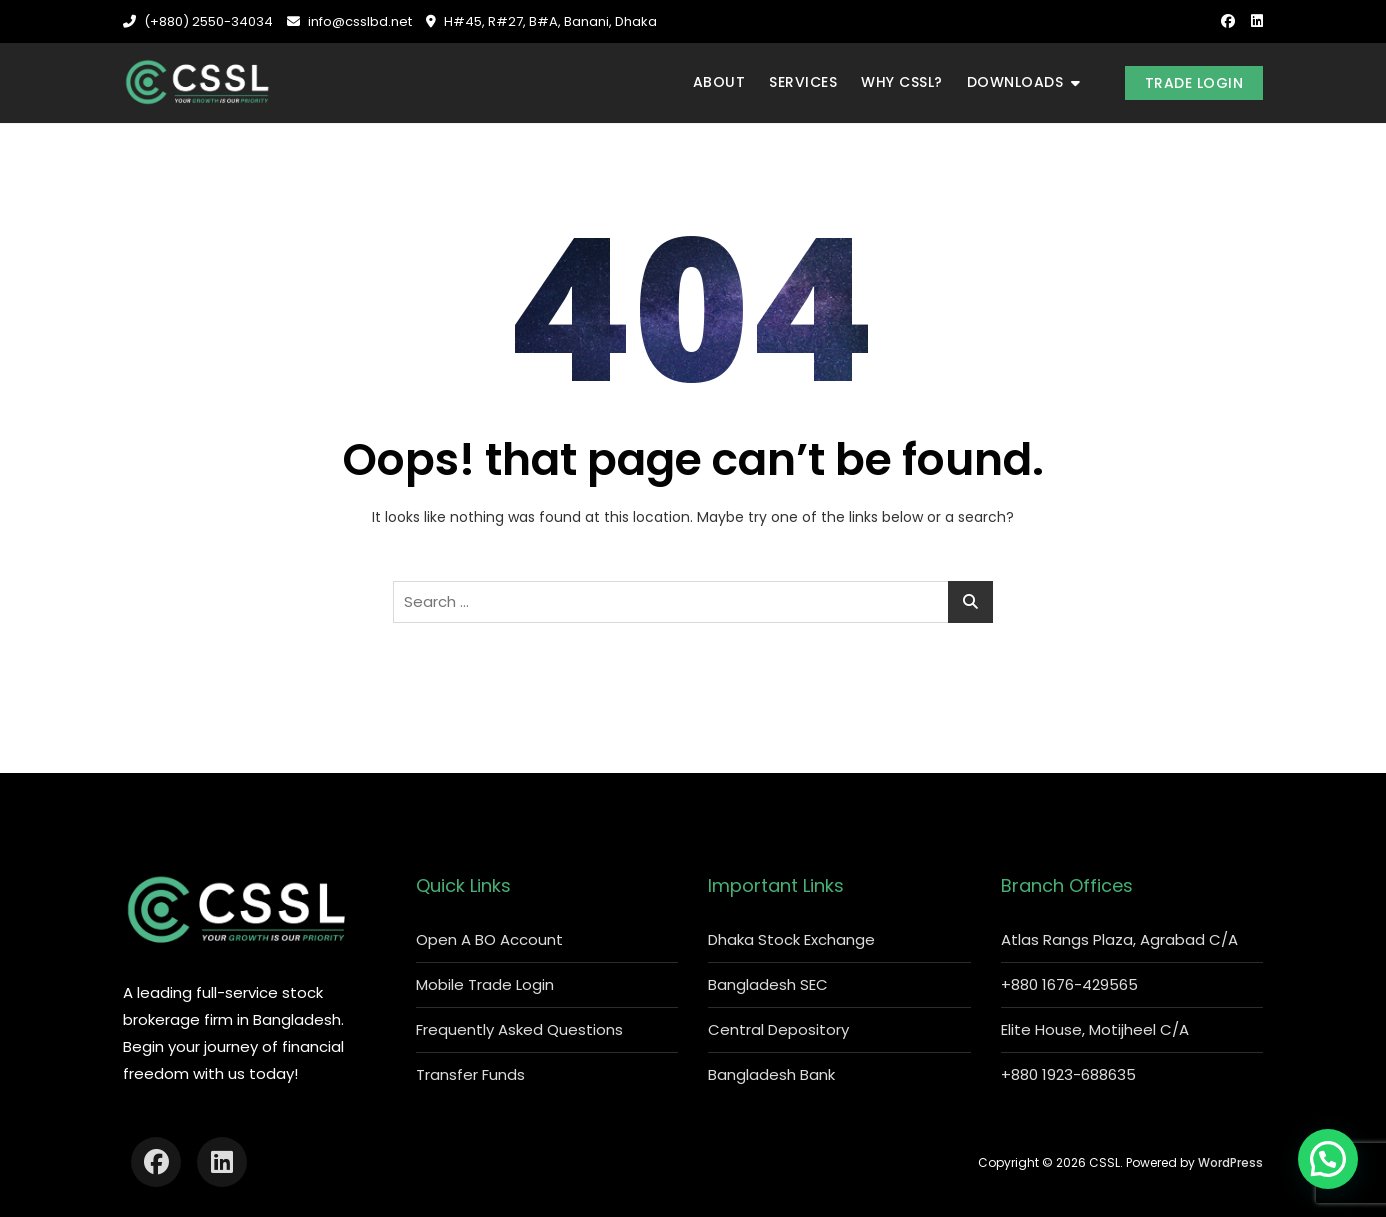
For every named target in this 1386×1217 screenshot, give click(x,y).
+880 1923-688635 (1068, 1074)
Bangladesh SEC (768, 984)
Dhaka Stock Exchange (791, 939)
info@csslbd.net (349, 21)
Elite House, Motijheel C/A (1095, 1029)
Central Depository (778, 1029)
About (719, 82)
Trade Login (1194, 83)
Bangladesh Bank (771, 1074)
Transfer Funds (470, 1074)
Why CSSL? (902, 82)
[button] (1328, 1159)
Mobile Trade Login (485, 984)
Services (803, 82)
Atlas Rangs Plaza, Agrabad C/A (1119, 939)
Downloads (1015, 82)
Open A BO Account (489, 939)
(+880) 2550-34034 (198, 21)
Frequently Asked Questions (519, 1029)
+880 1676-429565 (1069, 984)
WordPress (1230, 1162)
